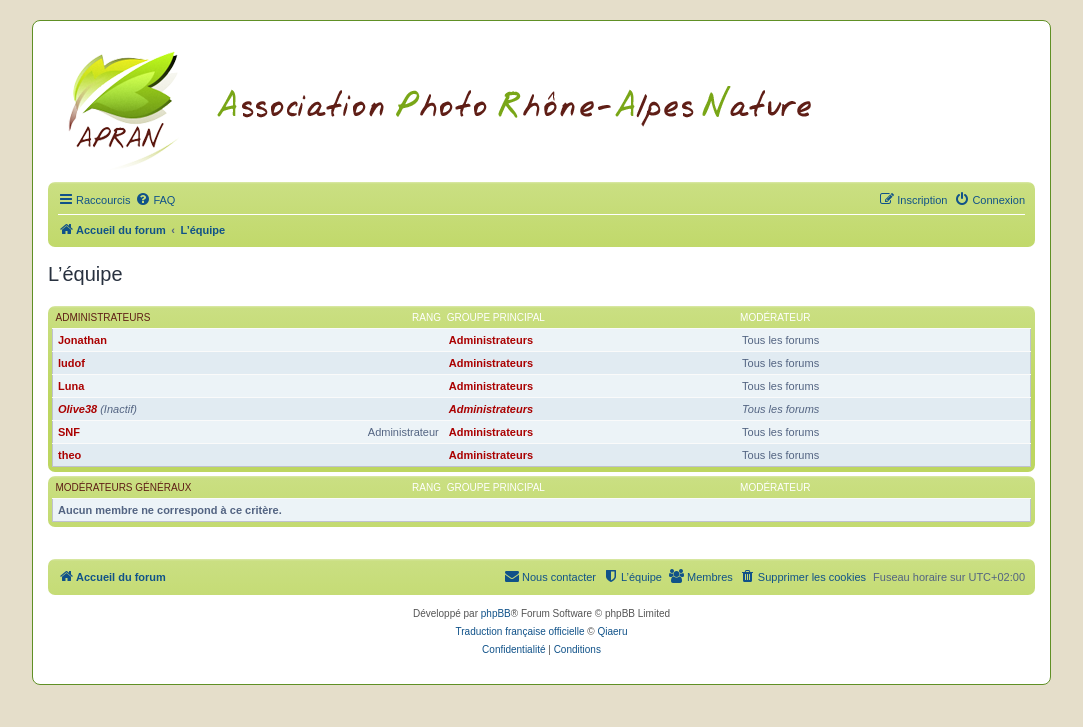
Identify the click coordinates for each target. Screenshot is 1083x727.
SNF (69, 432)
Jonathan (82, 340)
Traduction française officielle (520, 631)
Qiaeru (612, 631)
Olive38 (77, 409)
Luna (71, 386)
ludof (71, 363)
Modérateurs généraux (124, 487)
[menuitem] (155, 200)
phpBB (496, 613)
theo (69, 455)
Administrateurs (103, 317)
